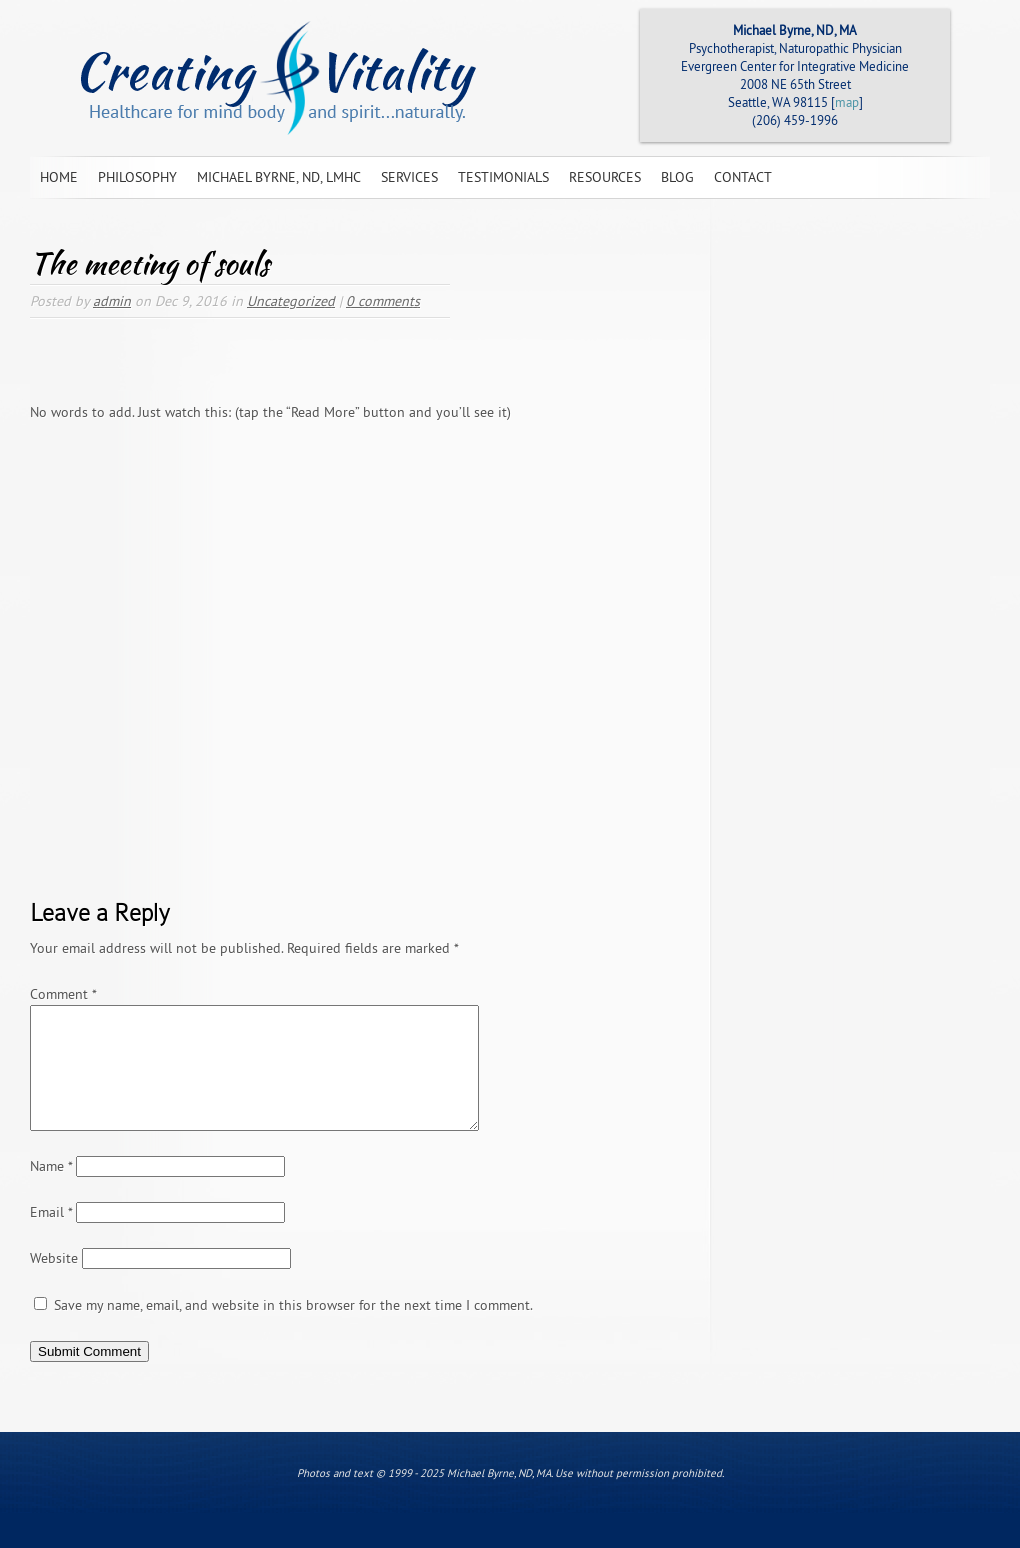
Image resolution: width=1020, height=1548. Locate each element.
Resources (605, 177)
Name (51, 1190)
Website (54, 1282)
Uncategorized (291, 301)
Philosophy (137, 177)
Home (59, 177)
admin (112, 301)
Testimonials (503, 177)
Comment (63, 994)
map (847, 102)
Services (409, 177)
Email (51, 1236)
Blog (677, 177)
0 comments (383, 301)
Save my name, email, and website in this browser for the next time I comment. (293, 1329)
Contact (743, 177)
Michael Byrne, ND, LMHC (279, 177)
